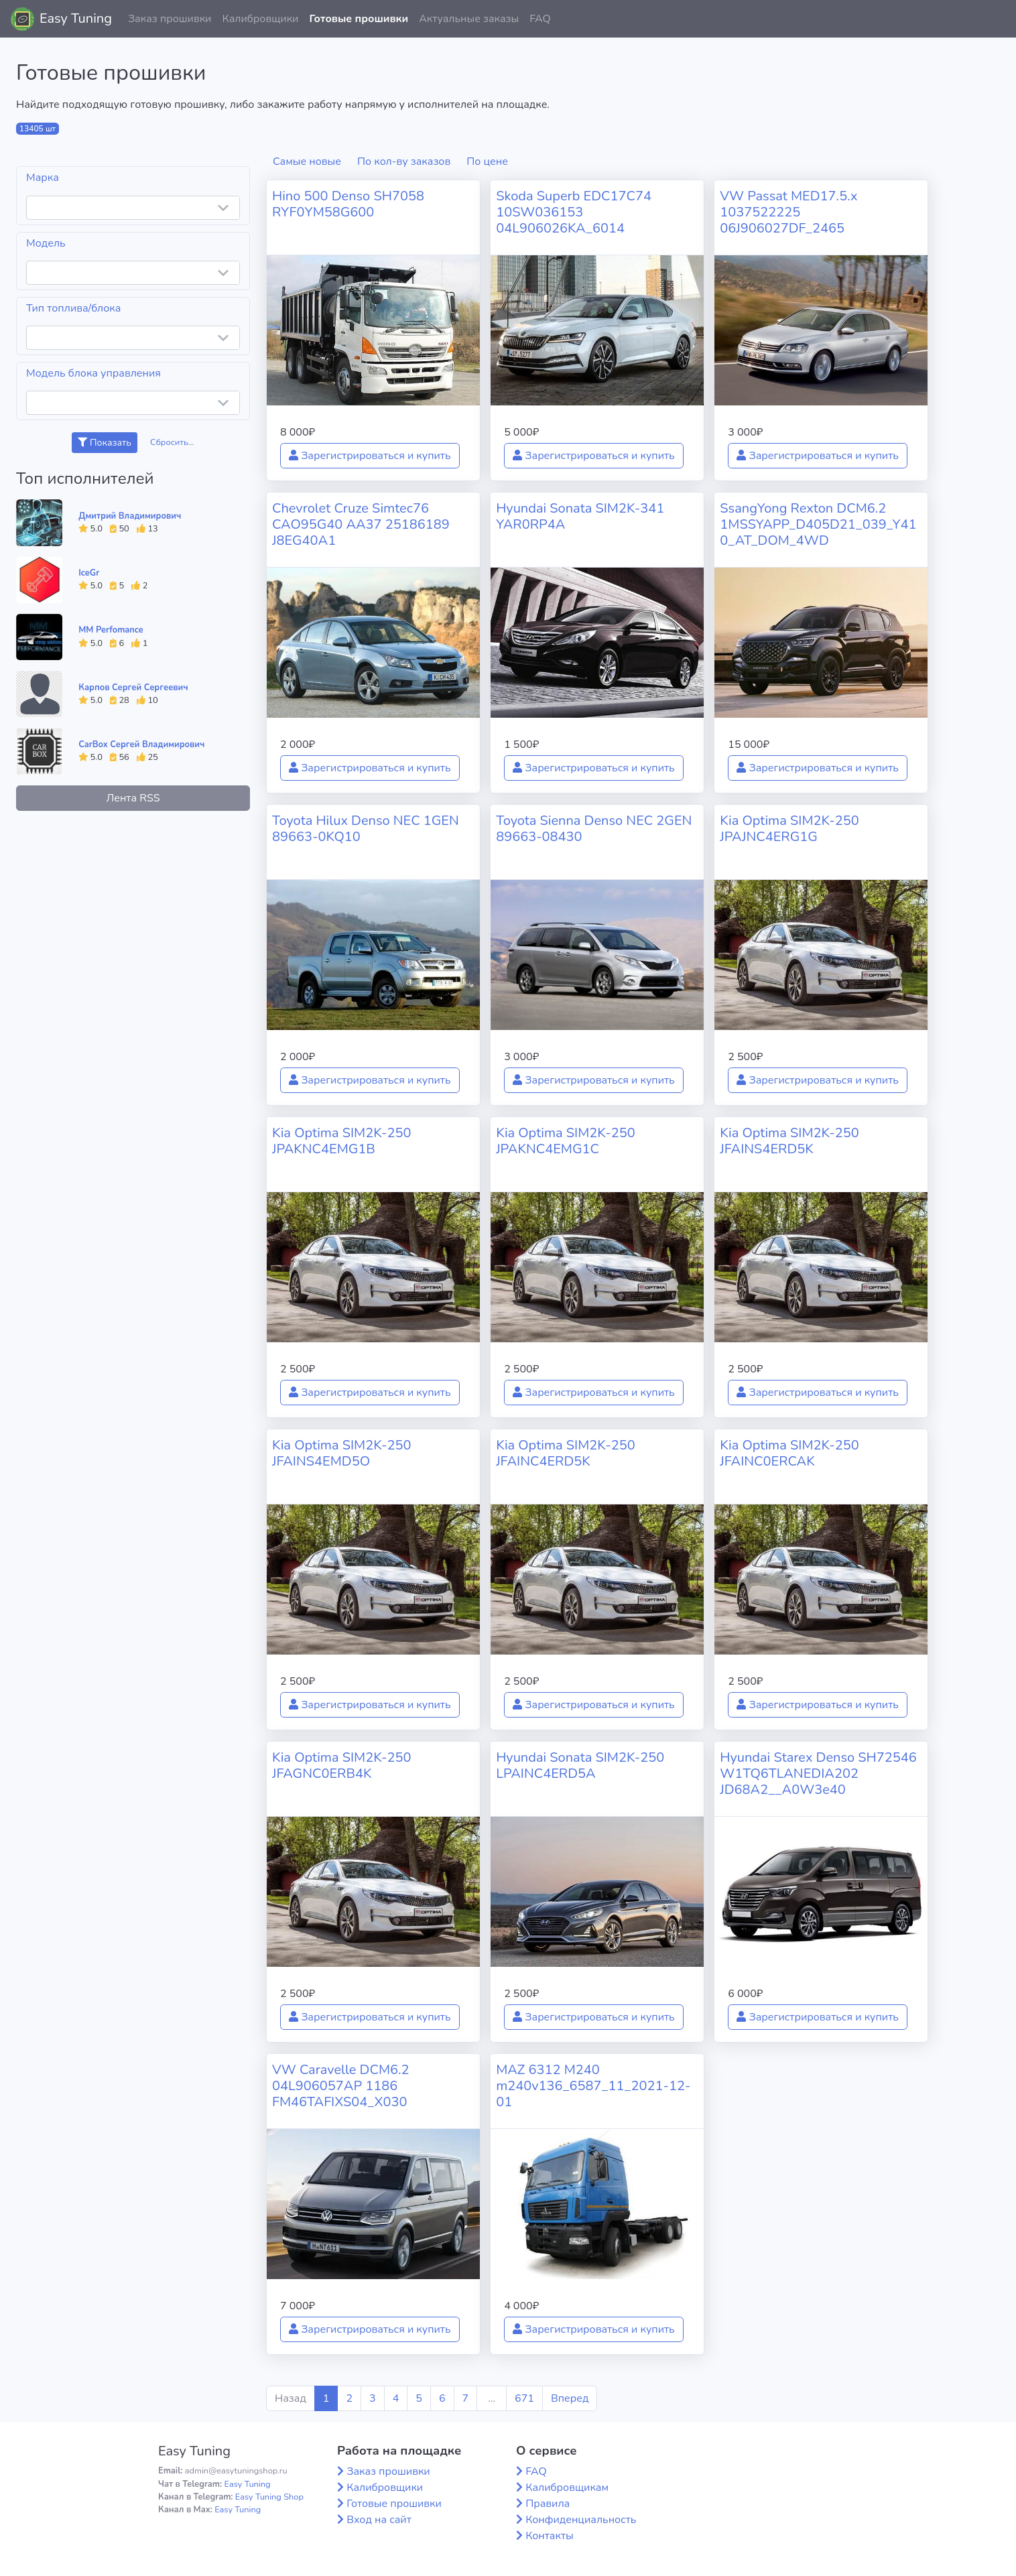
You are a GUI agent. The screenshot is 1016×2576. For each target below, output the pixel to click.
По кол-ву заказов (403, 161)
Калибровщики (260, 18)
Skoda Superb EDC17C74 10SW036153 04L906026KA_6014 (573, 212)
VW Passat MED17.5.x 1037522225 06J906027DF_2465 (788, 212)
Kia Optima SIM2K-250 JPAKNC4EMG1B (341, 1141)
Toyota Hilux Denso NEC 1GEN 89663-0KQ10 (365, 829)
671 (524, 2398)
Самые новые (307, 161)
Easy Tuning (76, 18)
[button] (995, 18)
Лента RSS (133, 798)
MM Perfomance (110, 630)
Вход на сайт (378, 2519)
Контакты (549, 2535)
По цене (487, 161)
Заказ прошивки (170, 18)
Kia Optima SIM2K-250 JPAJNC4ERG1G (789, 829)
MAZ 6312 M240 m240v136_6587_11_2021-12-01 (593, 2086)
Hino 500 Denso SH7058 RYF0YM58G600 (348, 204)
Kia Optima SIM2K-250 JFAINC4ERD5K (565, 1453)
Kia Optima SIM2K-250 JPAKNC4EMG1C (565, 1141)
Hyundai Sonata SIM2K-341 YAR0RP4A (580, 516)
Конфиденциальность (580, 2519)
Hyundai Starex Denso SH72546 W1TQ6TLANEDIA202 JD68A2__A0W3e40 (818, 1773)
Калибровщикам (567, 2487)
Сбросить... (172, 442)
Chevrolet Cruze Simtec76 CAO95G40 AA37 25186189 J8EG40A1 (361, 524)
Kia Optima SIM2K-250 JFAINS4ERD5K (789, 1141)
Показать (104, 442)
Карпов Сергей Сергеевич (133, 688)
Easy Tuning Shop (269, 2497)
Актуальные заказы (469, 18)
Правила (547, 2503)
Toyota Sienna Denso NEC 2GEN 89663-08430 (594, 829)
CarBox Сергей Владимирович (141, 744)
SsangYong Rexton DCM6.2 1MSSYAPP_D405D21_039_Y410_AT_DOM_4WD (818, 524)
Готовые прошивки (358, 18)
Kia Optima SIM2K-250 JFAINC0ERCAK (789, 1453)
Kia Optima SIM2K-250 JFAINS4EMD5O (341, 1453)
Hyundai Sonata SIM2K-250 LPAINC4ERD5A (580, 1765)
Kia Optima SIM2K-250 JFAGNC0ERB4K (341, 1765)
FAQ (540, 18)
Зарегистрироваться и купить (370, 455)
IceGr (88, 573)
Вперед (569, 2398)
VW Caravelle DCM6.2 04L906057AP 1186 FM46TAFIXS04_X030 (340, 2086)
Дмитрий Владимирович (129, 516)
